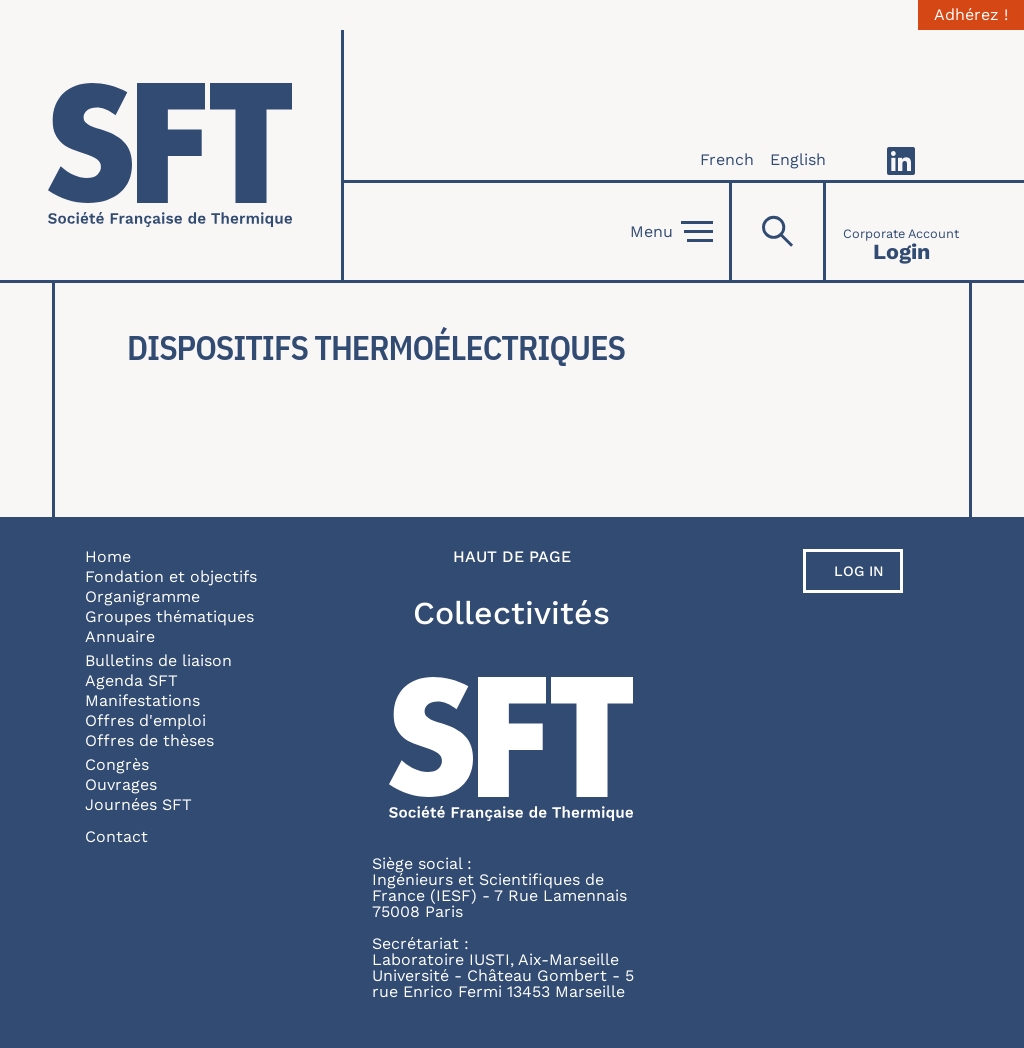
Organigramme (142, 596)
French (727, 159)
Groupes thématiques (169, 616)
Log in (859, 571)
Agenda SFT (131, 680)
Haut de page (512, 557)
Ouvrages (121, 784)
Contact (116, 836)
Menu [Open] (671, 232)
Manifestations (142, 700)
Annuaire (120, 636)
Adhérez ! (971, 15)
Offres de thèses (149, 740)
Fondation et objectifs (171, 576)
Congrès (117, 764)
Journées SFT (138, 804)
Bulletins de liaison (158, 660)
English (798, 159)
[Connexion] (901, 231)
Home (108, 556)
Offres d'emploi (145, 720)
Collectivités (511, 613)
